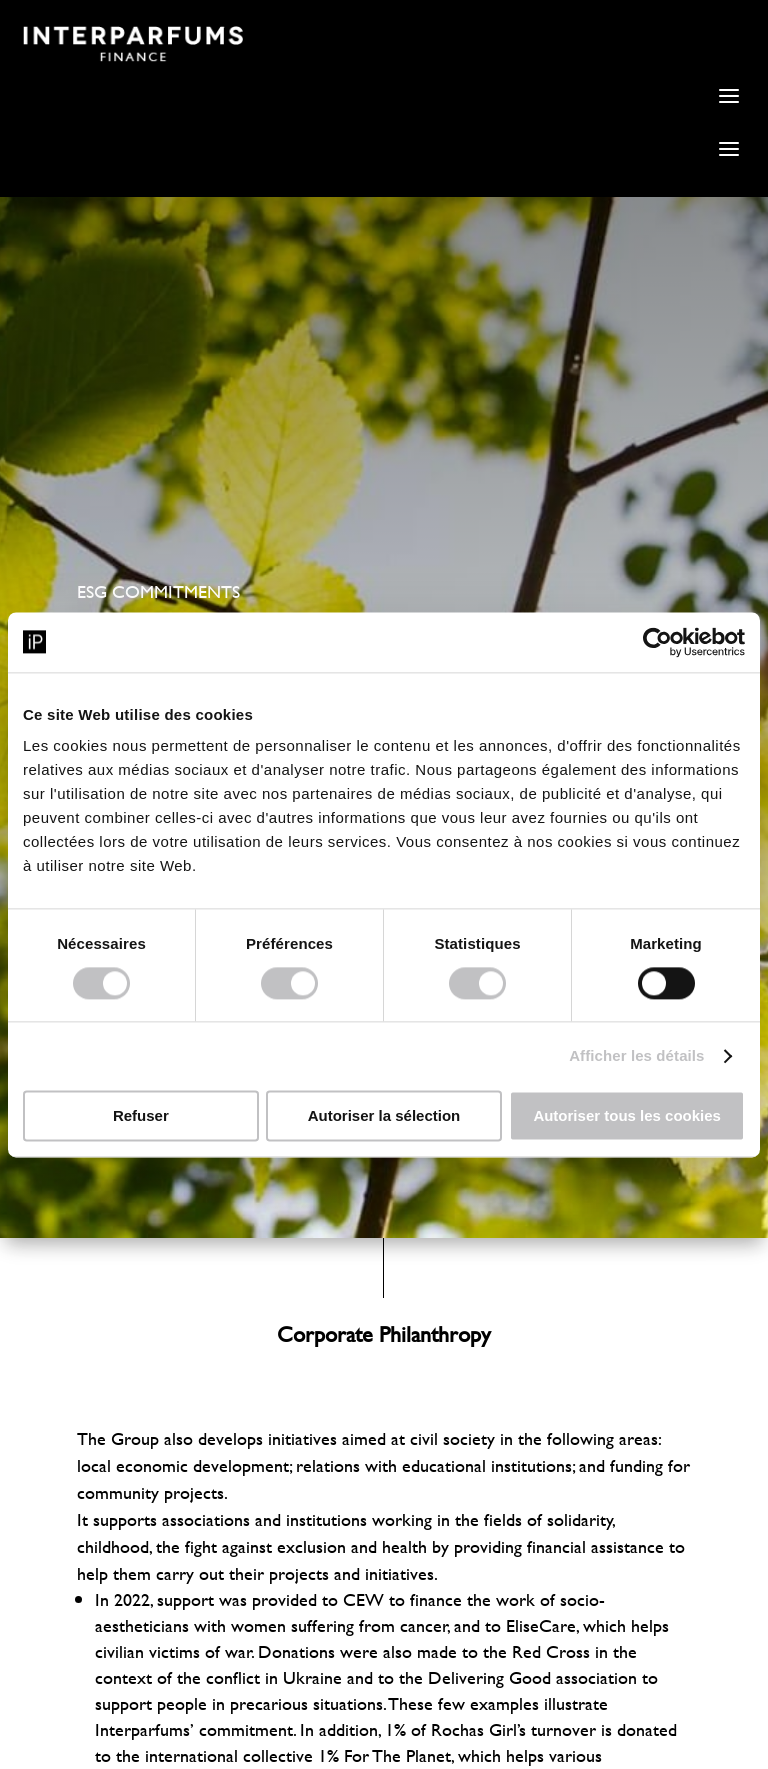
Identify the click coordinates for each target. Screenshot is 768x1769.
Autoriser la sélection (384, 1115)
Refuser (141, 1115)
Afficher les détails (636, 1055)
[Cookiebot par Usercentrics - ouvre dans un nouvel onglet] (657, 642)
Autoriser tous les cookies (627, 1115)
